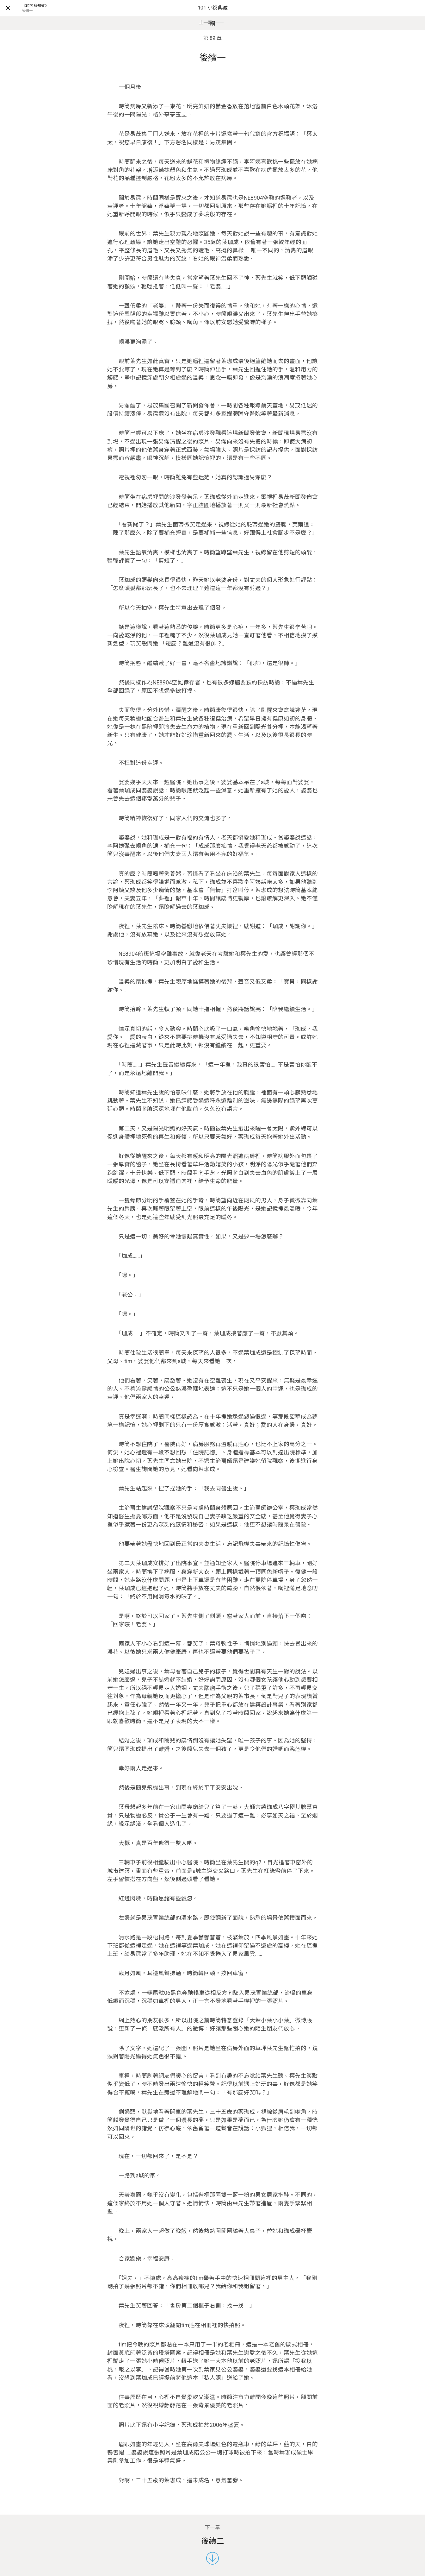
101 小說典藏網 (213, 16)
